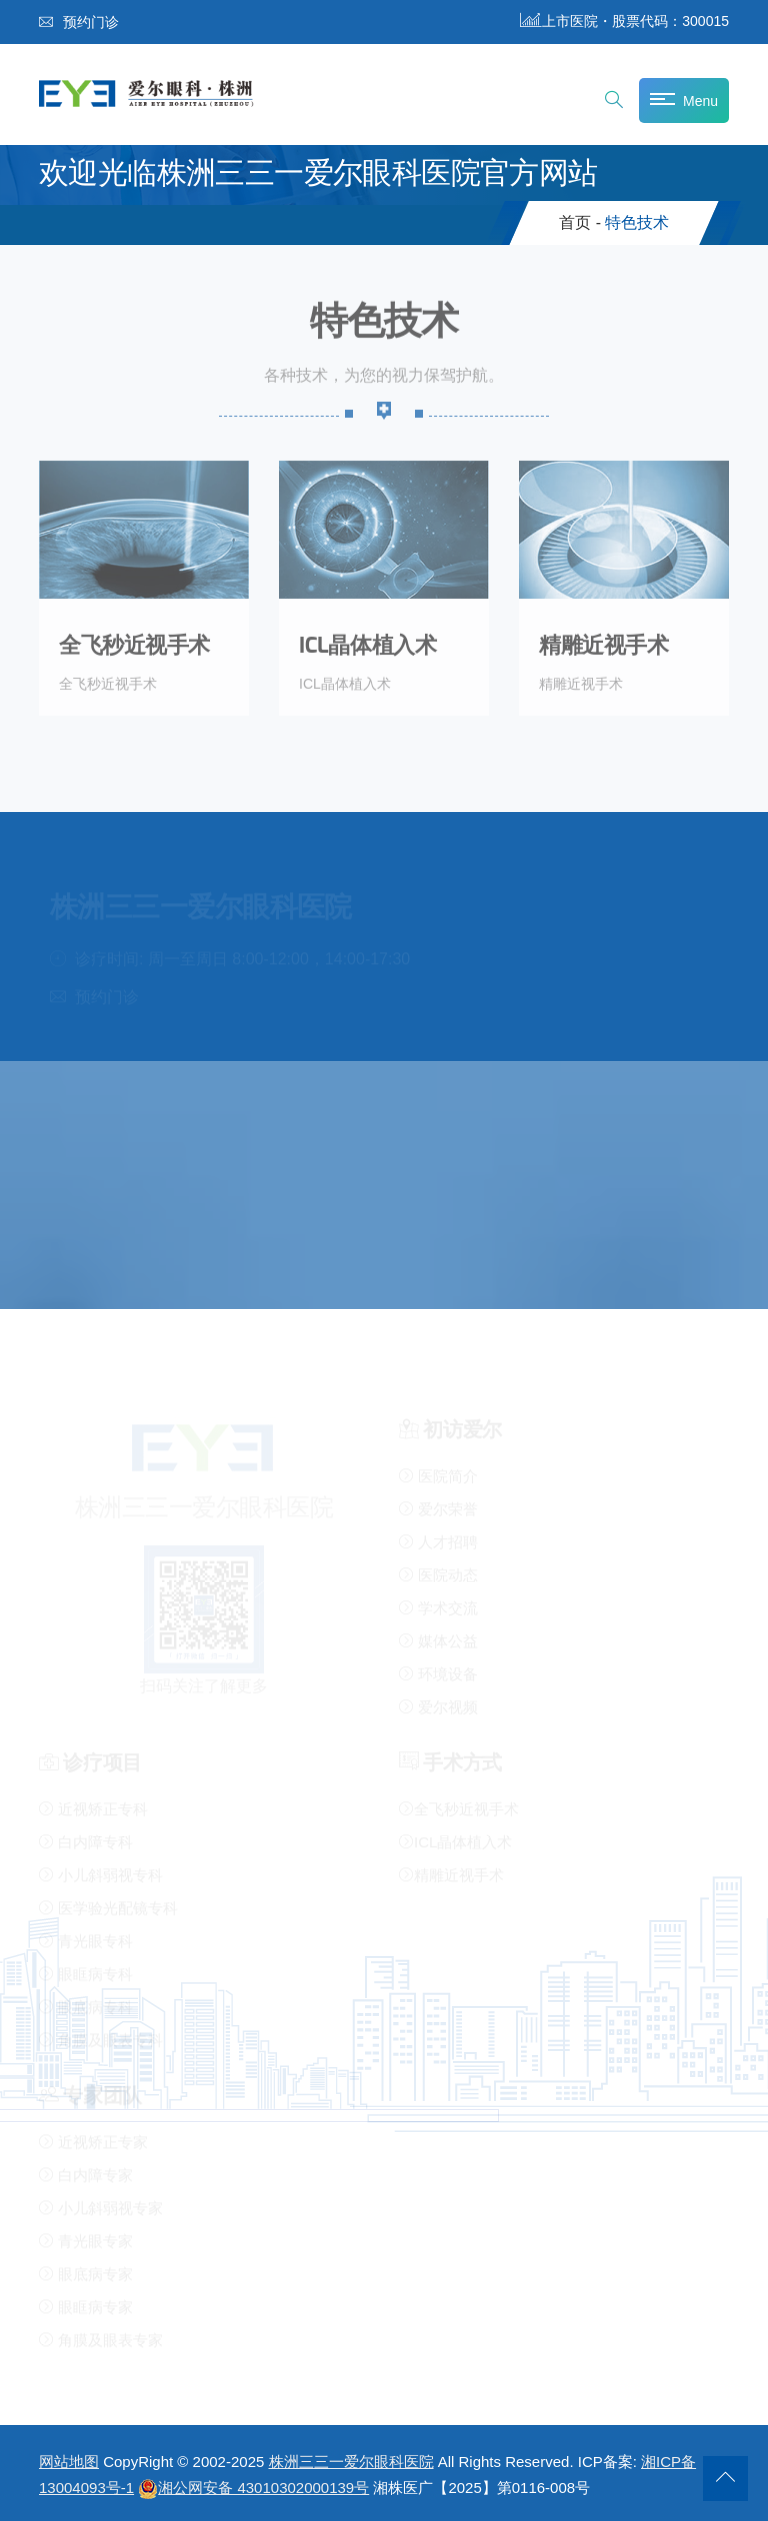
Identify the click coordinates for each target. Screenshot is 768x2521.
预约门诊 (79, 22)
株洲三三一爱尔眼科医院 (351, 2461)
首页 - (580, 222)
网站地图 (69, 2461)
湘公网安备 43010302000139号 (253, 2487)
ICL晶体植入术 (367, 641)
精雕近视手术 (603, 641)
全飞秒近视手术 (134, 641)
